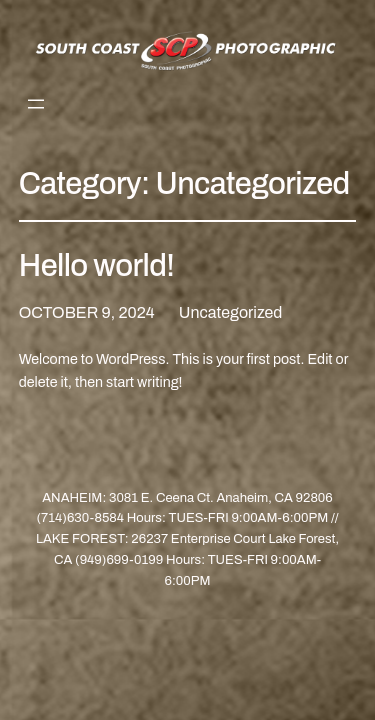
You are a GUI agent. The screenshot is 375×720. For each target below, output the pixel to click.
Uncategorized (231, 312)
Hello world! (97, 265)
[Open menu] (36, 104)
